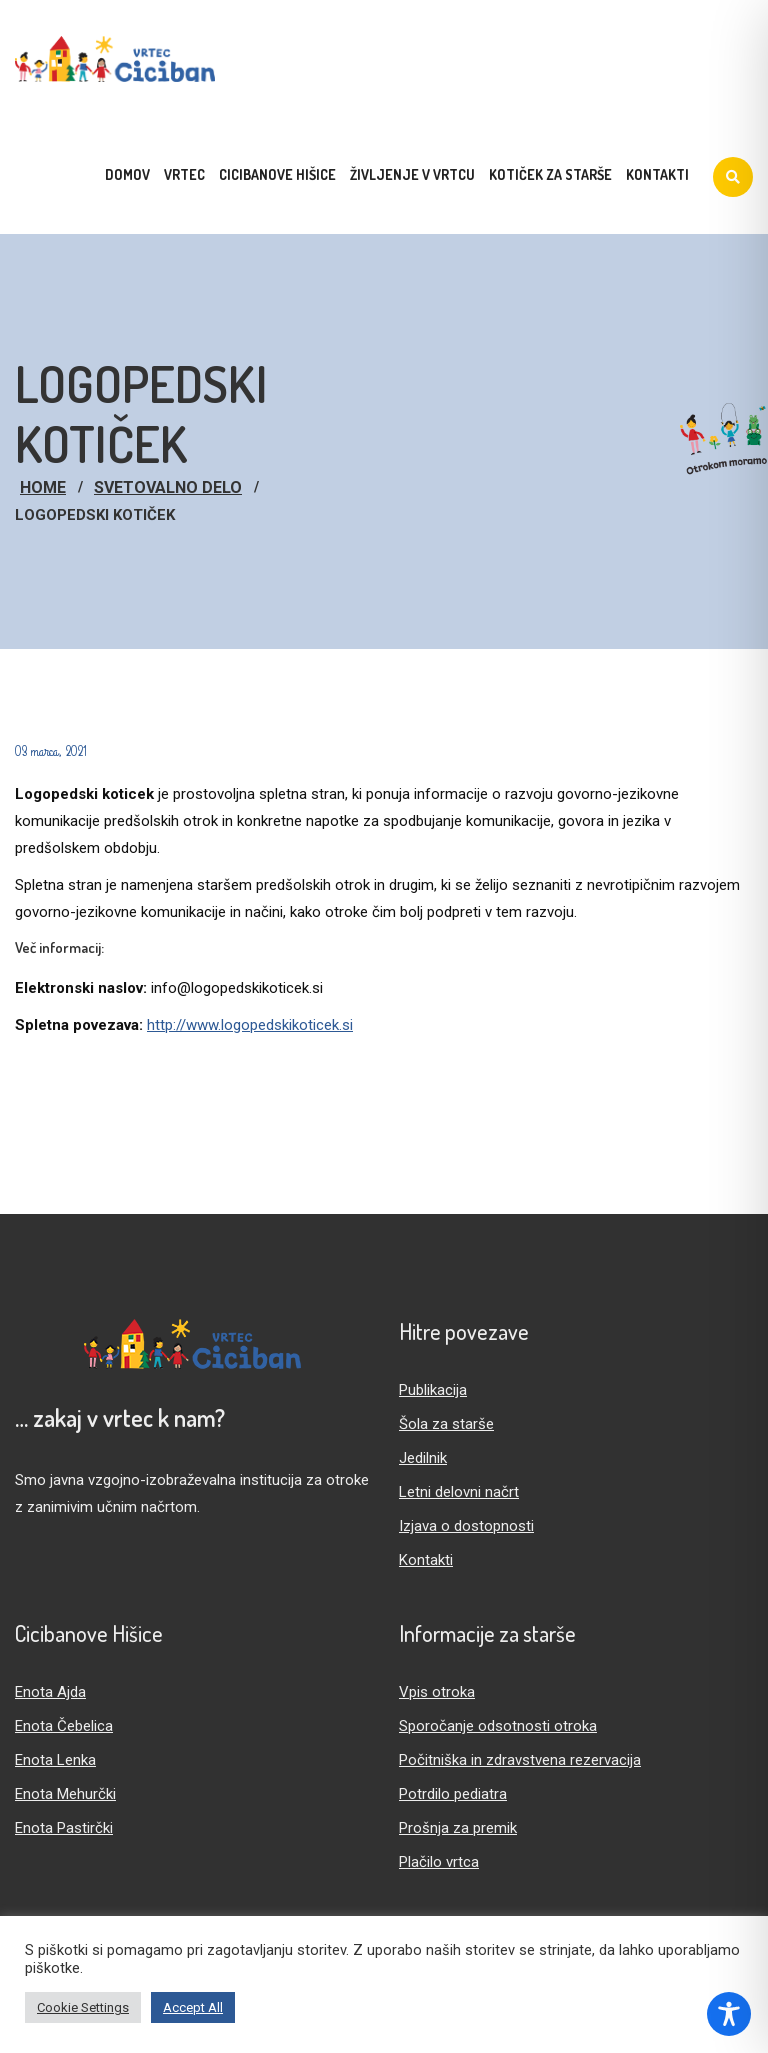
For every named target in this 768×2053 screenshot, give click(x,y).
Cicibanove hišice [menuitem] (277, 174)
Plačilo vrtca (439, 1862)
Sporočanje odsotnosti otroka (498, 1726)
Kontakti (426, 1560)
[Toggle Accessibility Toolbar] (729, 2014)
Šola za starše (446, 1424)
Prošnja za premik (458, 1828)
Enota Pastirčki (64, 1828)
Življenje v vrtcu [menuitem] (412, 174)
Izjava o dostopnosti (466, 1526)
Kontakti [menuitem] (657, 174)
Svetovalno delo (168, 487)
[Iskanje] (733, 177)
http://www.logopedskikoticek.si (250, 1025)
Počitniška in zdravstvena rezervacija (520, 1760)
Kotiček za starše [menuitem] (550, 174)
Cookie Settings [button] (83, 2007)
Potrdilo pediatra (453, 1794)
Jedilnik (423, 1458)
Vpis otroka (437, 1692)
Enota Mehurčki (65, 1794)
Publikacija (433, 1390)
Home (43, 487)
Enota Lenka (55, 1760)
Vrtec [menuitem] (184, 174)
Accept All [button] (193, 2007)
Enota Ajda (50, 1692)
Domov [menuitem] (127, 174)
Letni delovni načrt (459, 1492)
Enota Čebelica (64, 1726)
